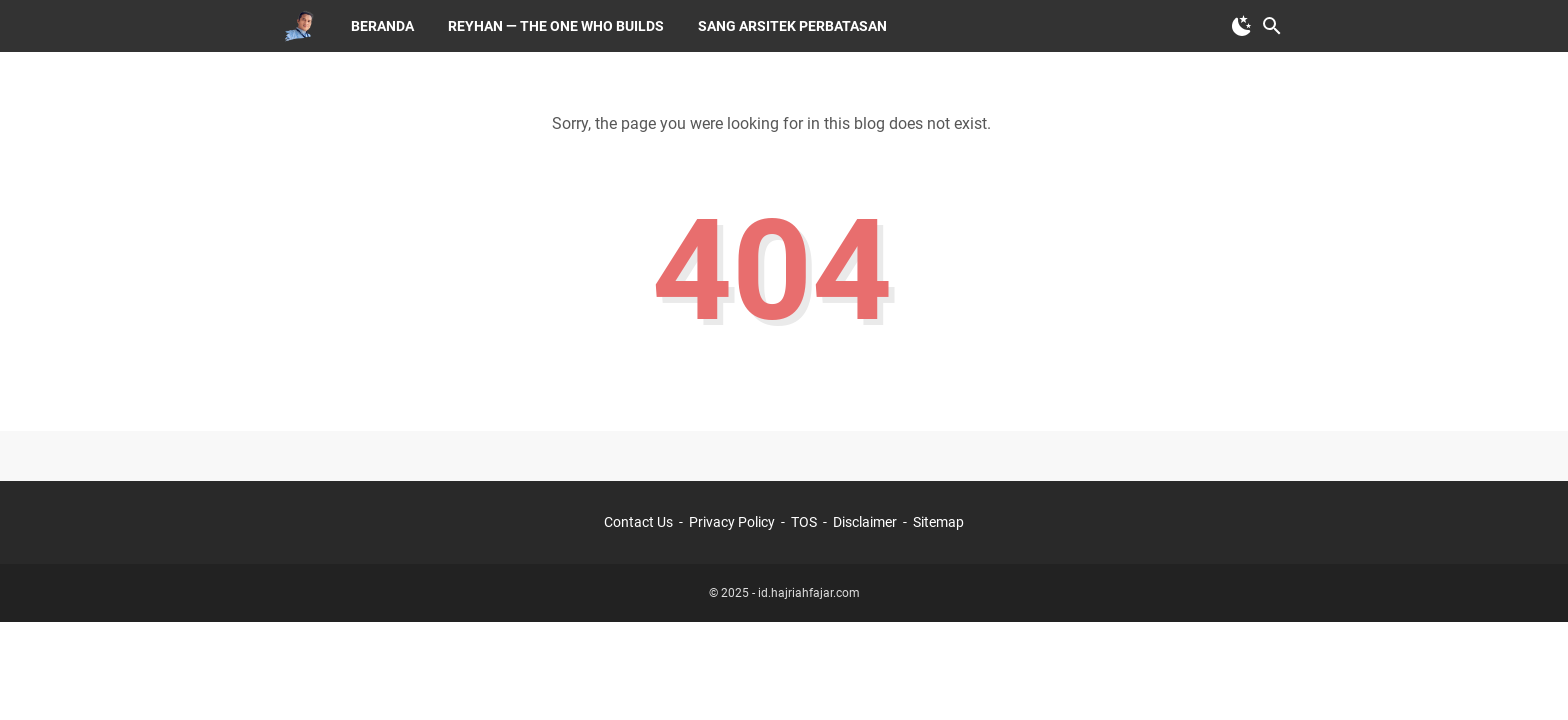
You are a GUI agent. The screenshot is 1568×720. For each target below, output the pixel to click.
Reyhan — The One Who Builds (556, 26)
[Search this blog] (1272, 26)
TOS (804, 522)
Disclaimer (865, 522)
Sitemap (938, 522)
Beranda (382, 26)
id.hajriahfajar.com (809, 593)
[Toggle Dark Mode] (1242, 26)
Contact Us (638, 522)
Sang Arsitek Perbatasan (792, 26)
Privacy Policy (732, 522)
